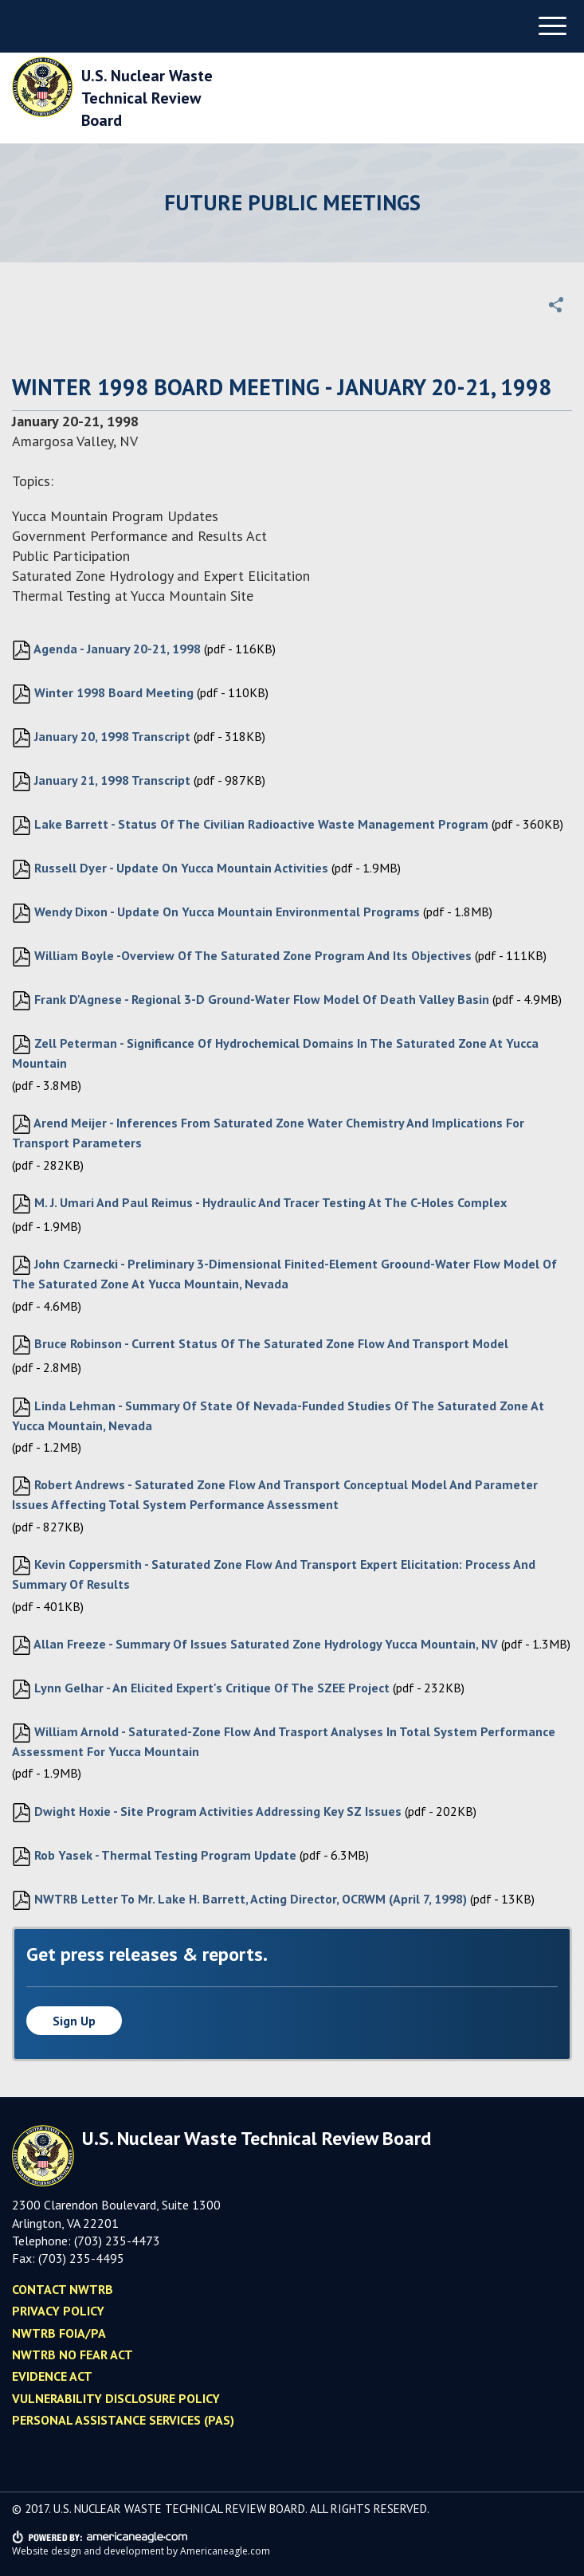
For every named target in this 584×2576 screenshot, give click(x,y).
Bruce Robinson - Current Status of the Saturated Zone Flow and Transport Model (260, 1345)
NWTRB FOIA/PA (59, 2333)
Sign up (74, 2021)
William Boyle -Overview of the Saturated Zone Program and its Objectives (242, 956)
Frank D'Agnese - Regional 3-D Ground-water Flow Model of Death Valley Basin (250, 1000)
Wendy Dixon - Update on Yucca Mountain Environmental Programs (216, 913)
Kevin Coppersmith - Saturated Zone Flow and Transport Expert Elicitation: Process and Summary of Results (273, 1574)
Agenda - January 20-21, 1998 (106, 650)
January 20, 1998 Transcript (101, 737)
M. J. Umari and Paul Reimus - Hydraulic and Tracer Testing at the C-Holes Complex (259, 1204)
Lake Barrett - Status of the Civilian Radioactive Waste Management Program (250, 825)
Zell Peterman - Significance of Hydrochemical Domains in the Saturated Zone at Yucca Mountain (275, 1053)
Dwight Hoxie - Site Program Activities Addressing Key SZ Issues (207, 1812)
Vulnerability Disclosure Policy (116, 2398)
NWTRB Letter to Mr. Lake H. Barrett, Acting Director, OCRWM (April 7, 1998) (239, 1900)
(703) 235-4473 (117, 2241)
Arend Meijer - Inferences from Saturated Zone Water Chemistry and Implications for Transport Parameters (268, 1133)
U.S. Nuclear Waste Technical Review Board (147, 98)
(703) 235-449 (77, 2258)
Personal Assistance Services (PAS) (123, 2420)
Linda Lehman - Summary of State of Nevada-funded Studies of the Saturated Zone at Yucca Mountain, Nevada (278, 1415)
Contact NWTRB (62, 2289)
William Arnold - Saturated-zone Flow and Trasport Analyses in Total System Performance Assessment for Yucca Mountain (283, 1741)
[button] (556, 304)
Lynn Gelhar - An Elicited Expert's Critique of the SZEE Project (201, 1689)
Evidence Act (52, 2376)
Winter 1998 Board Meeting (103, 694)
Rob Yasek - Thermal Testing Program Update (154, 1856)
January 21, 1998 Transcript (101, 781)
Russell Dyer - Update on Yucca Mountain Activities (170, 869)
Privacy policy (58, 2311)
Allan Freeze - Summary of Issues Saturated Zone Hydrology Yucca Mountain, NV (255, 1645)
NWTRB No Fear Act (72, 2354)
